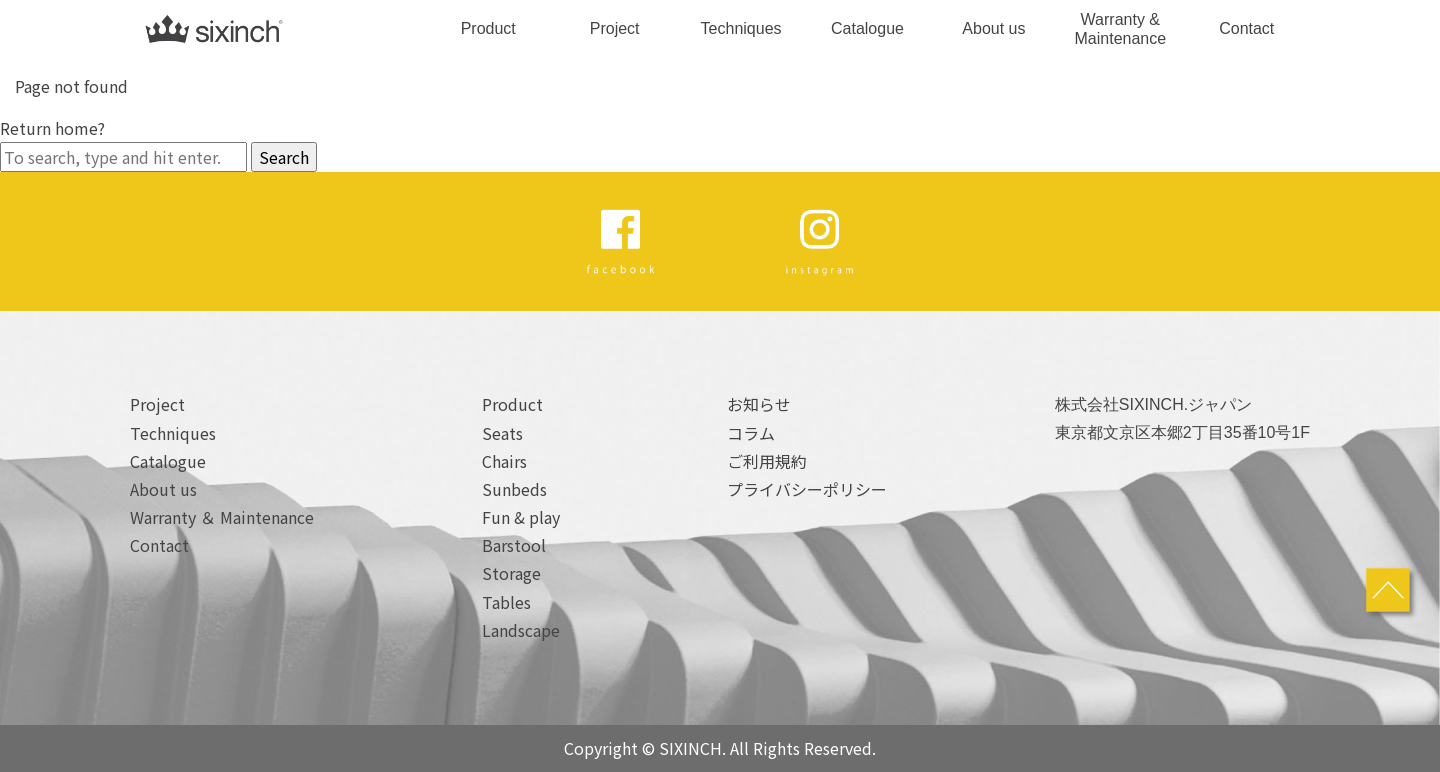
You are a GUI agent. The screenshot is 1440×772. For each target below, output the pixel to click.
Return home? (52, 128)
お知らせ (759, 404)
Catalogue (867, 28)
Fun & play (521, 517)
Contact (1246, 28)
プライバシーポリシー (807, 489)
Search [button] (284, 157)
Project (615, 28)
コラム (751, 433)
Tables (506, 602)
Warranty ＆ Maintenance (222, 517)
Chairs (504, 461)
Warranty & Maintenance (1121, 29)
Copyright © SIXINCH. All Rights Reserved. (720, 748)
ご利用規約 (767, 461)
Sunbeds (514, 489)
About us (993, 28)
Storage (511, 573)
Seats (502, 433)
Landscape (521, 630)
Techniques (741, 28)
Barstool (514, 545)
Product (488, 28)
